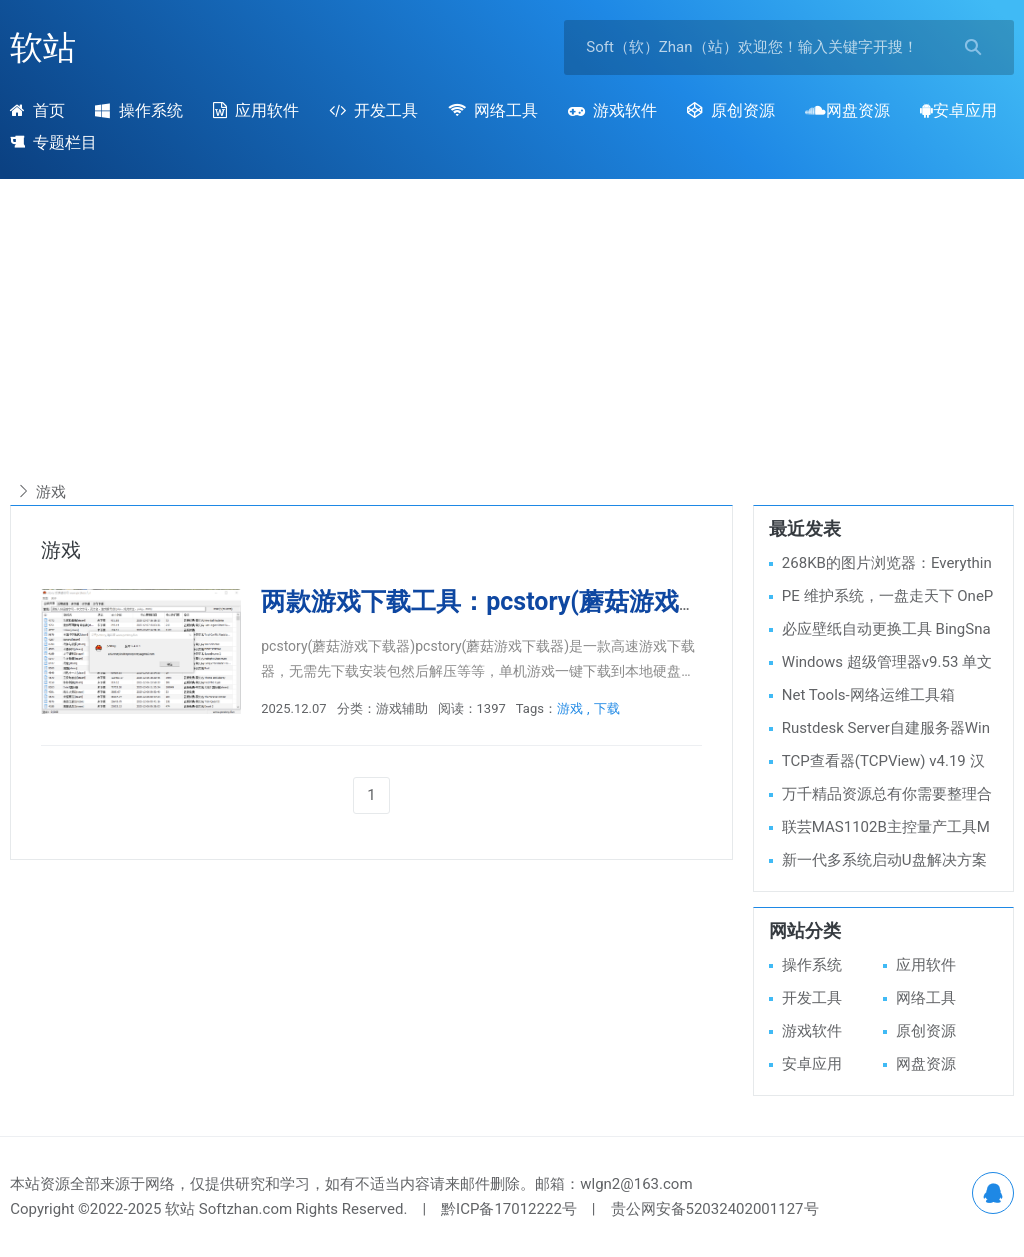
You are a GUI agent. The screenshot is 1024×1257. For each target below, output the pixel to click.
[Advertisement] (512, 339)
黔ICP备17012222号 (509, 1209)
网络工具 (493, 110)
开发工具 (373, 110)
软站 (43, 47)
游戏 (570, 708)
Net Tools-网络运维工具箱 (868, 695)
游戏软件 (612, 110)
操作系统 (138, 110)
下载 (607, 708)
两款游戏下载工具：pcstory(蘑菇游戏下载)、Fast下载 (561, 601)
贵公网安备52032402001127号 (715, 1209)
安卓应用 (958, 110)
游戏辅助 (402, 708)
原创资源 (731, 110)
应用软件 (256, 110)
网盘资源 (847, 110)
